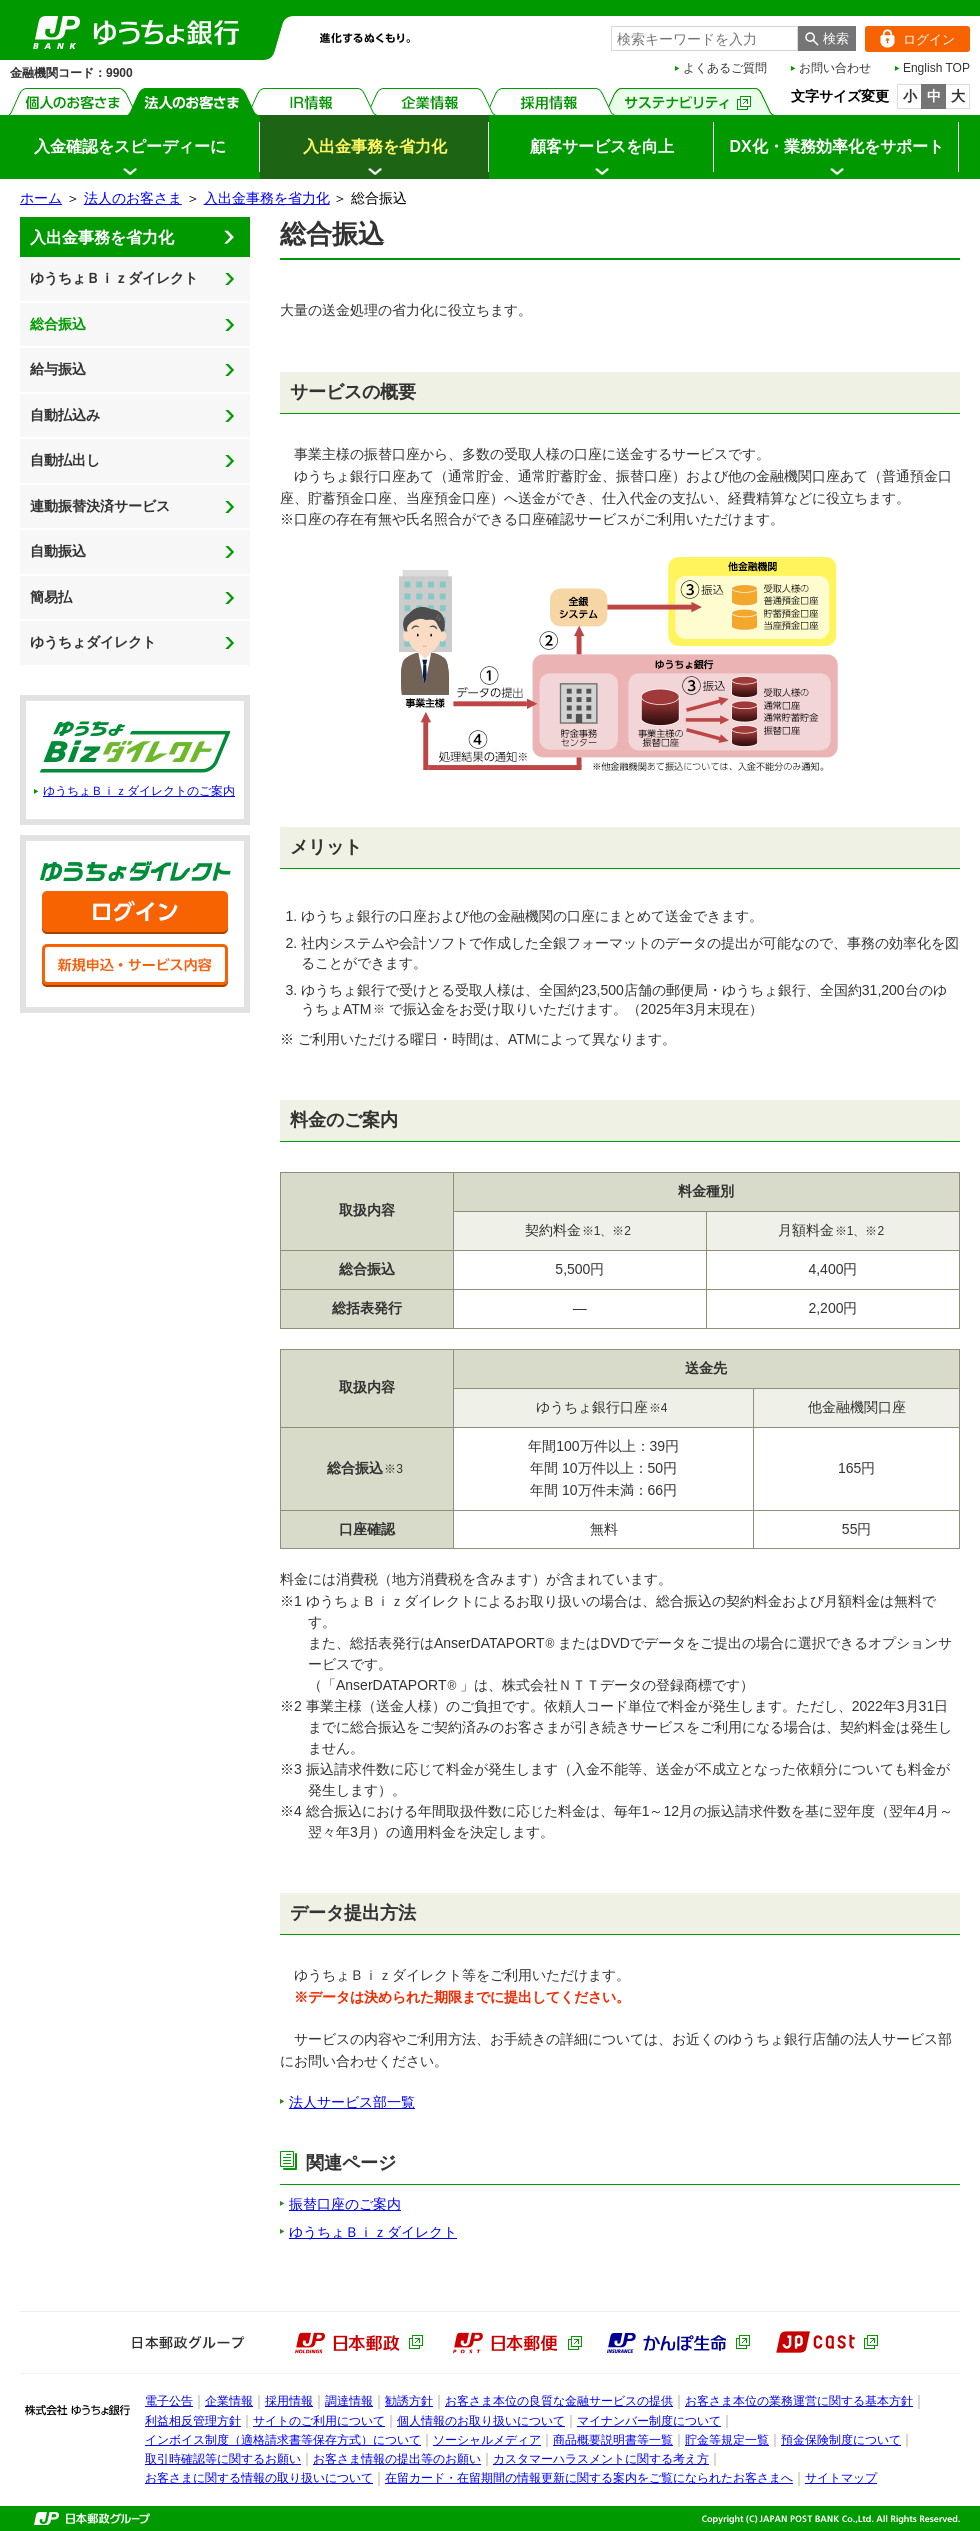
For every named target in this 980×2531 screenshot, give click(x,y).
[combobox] (704, 38)
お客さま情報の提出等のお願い (397, 2459)
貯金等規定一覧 (727, 2440)
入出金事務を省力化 (267, 198)
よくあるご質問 (725, 68)
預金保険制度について (841, 2440)
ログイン (910, 39)
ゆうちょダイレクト (93, 642)
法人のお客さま (192, 101)
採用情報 (549, 101)
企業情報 (430, 101)
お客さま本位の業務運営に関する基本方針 (799, 2401)
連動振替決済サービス (100, 506)
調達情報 (349, 2401)
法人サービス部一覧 (352, 2102)
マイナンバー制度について (649, 2421)
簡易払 (51, 597)
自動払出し (65, 460)
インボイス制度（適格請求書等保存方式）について (283, 2440)
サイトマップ (841, 2478)
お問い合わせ (835, 68)
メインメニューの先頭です (0, 0)
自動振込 (58, 551)
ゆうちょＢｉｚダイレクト (114, 278)
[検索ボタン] (827, 38)
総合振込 (58, 324)
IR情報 (311, 101)
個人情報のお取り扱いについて (481, 2421)
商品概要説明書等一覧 (613, 2440)
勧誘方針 (409, 2401)
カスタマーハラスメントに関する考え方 (601, 2459)
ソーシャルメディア (487, 2440)
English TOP (936, 68)
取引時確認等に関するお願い (223, 2459)
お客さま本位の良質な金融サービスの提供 (559, 2401)
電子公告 (169, 2401)
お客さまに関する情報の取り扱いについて (259, 2478)
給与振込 (58, 369)
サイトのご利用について (319, 2421)
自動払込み (65, 415)
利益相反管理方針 (193, 2421)
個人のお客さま (73, 101)
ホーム (41, 198)
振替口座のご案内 (345, 2204)
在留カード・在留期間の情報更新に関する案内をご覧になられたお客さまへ (589, 2478)
